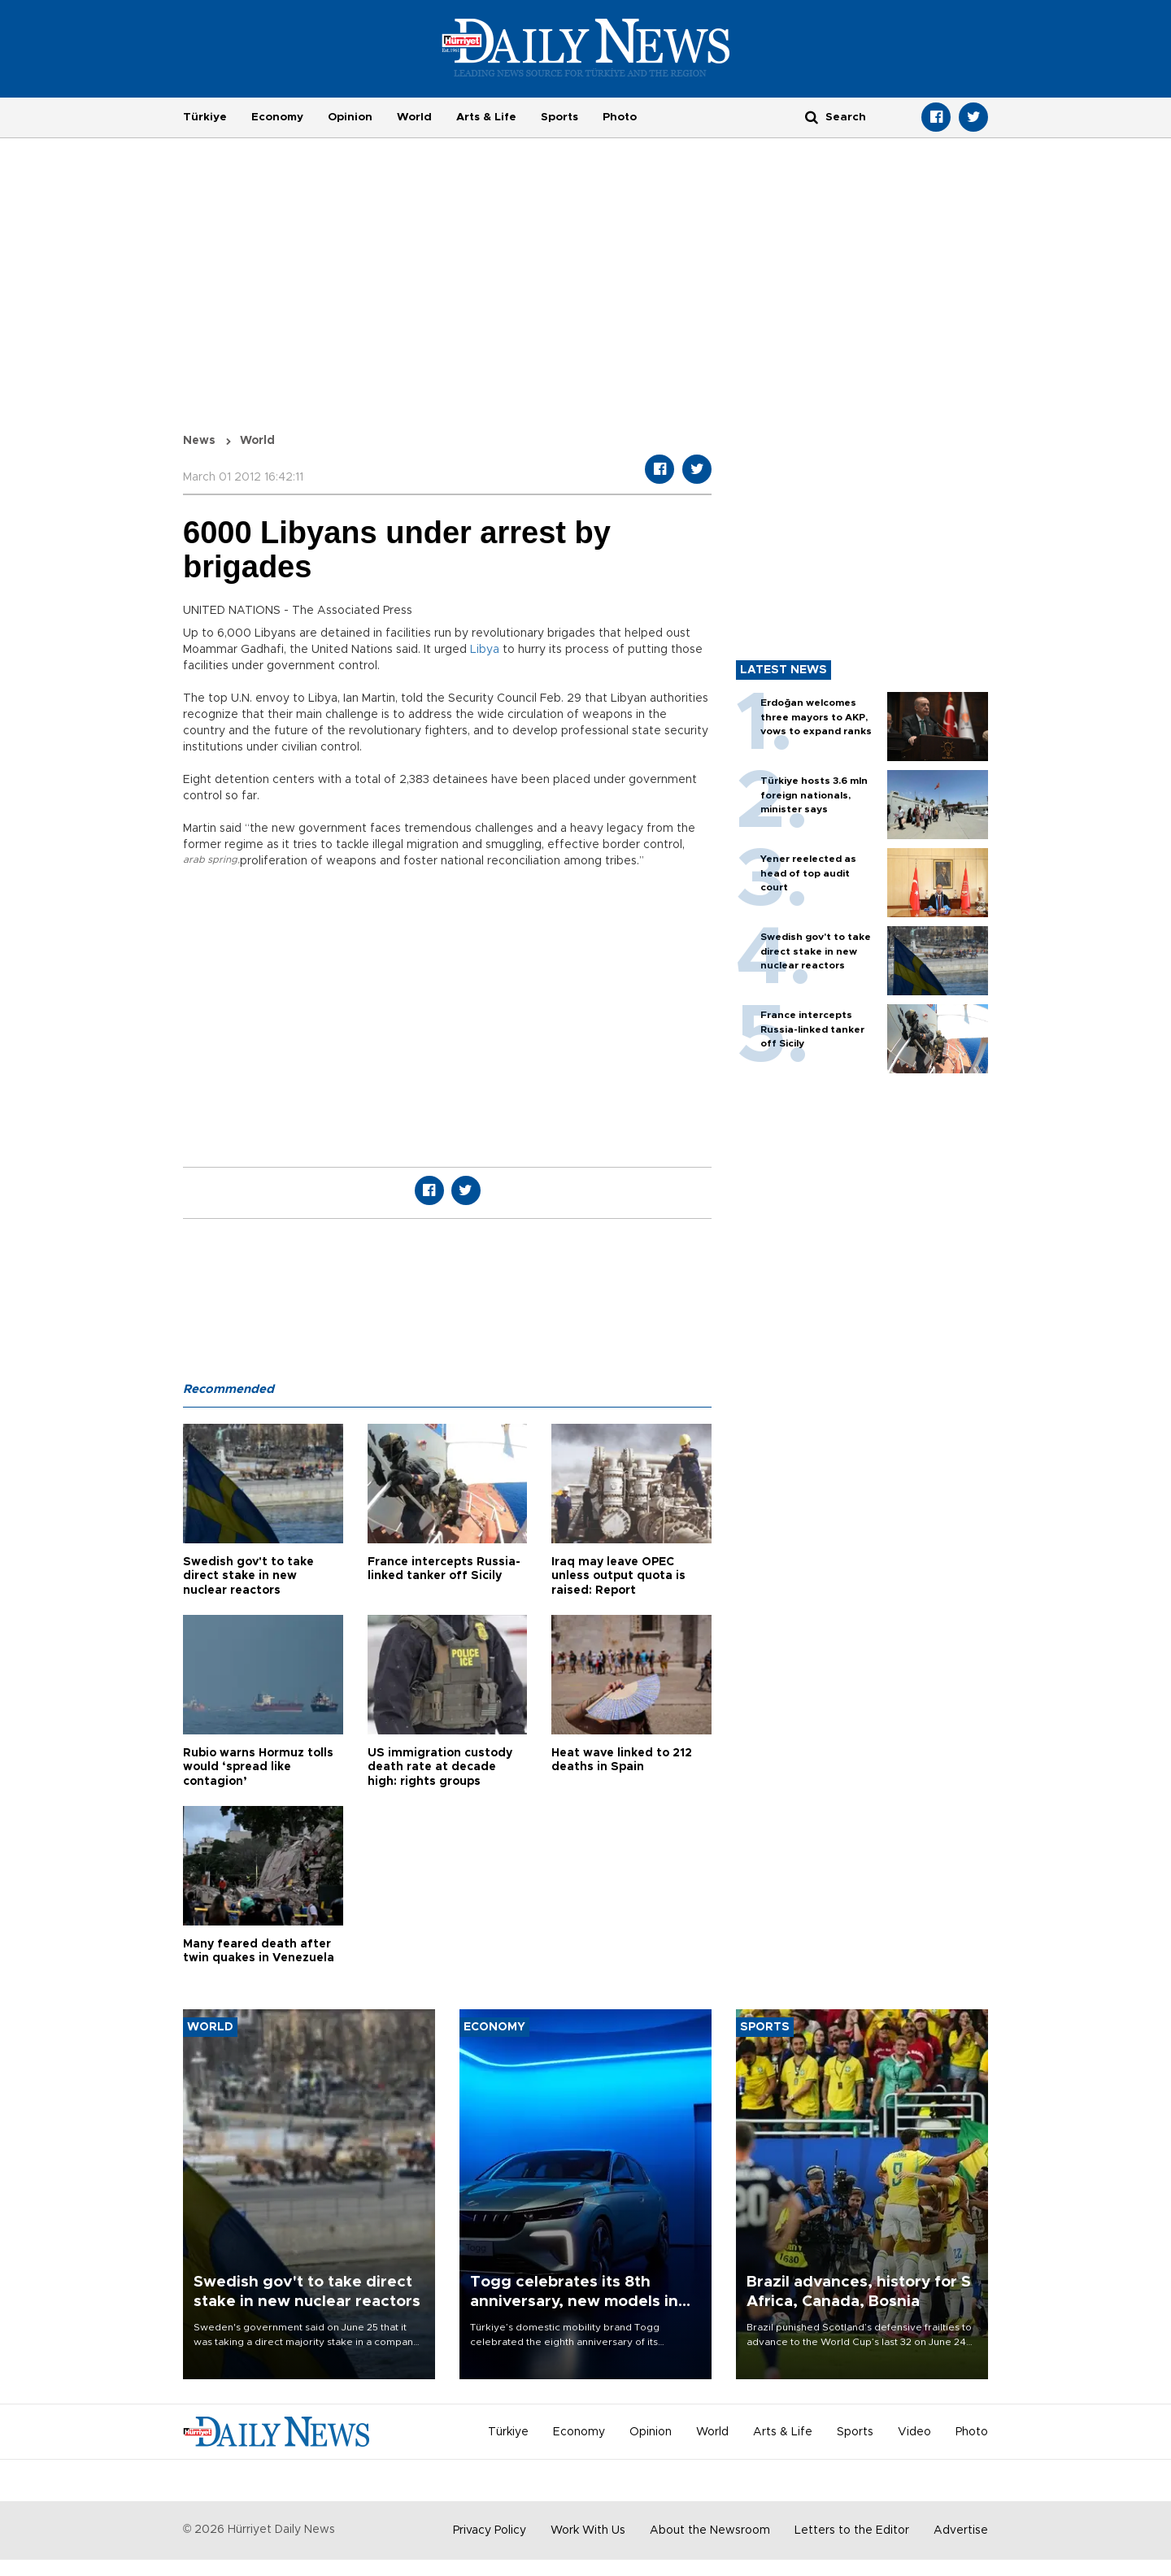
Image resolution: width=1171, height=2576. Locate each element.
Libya (484, 649)
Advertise (961, 2530)
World (414, 117)
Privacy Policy (489, 2530)
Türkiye (205, 117)
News (199, 440)
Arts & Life (486, 117)
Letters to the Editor (851, 2530)
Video (914, 2432)
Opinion (350, 117)
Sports (559, 117)
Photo (620, 117)
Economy (277, 117)
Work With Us (588, 2530)
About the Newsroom (710, 2530)
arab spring (210, 859)
